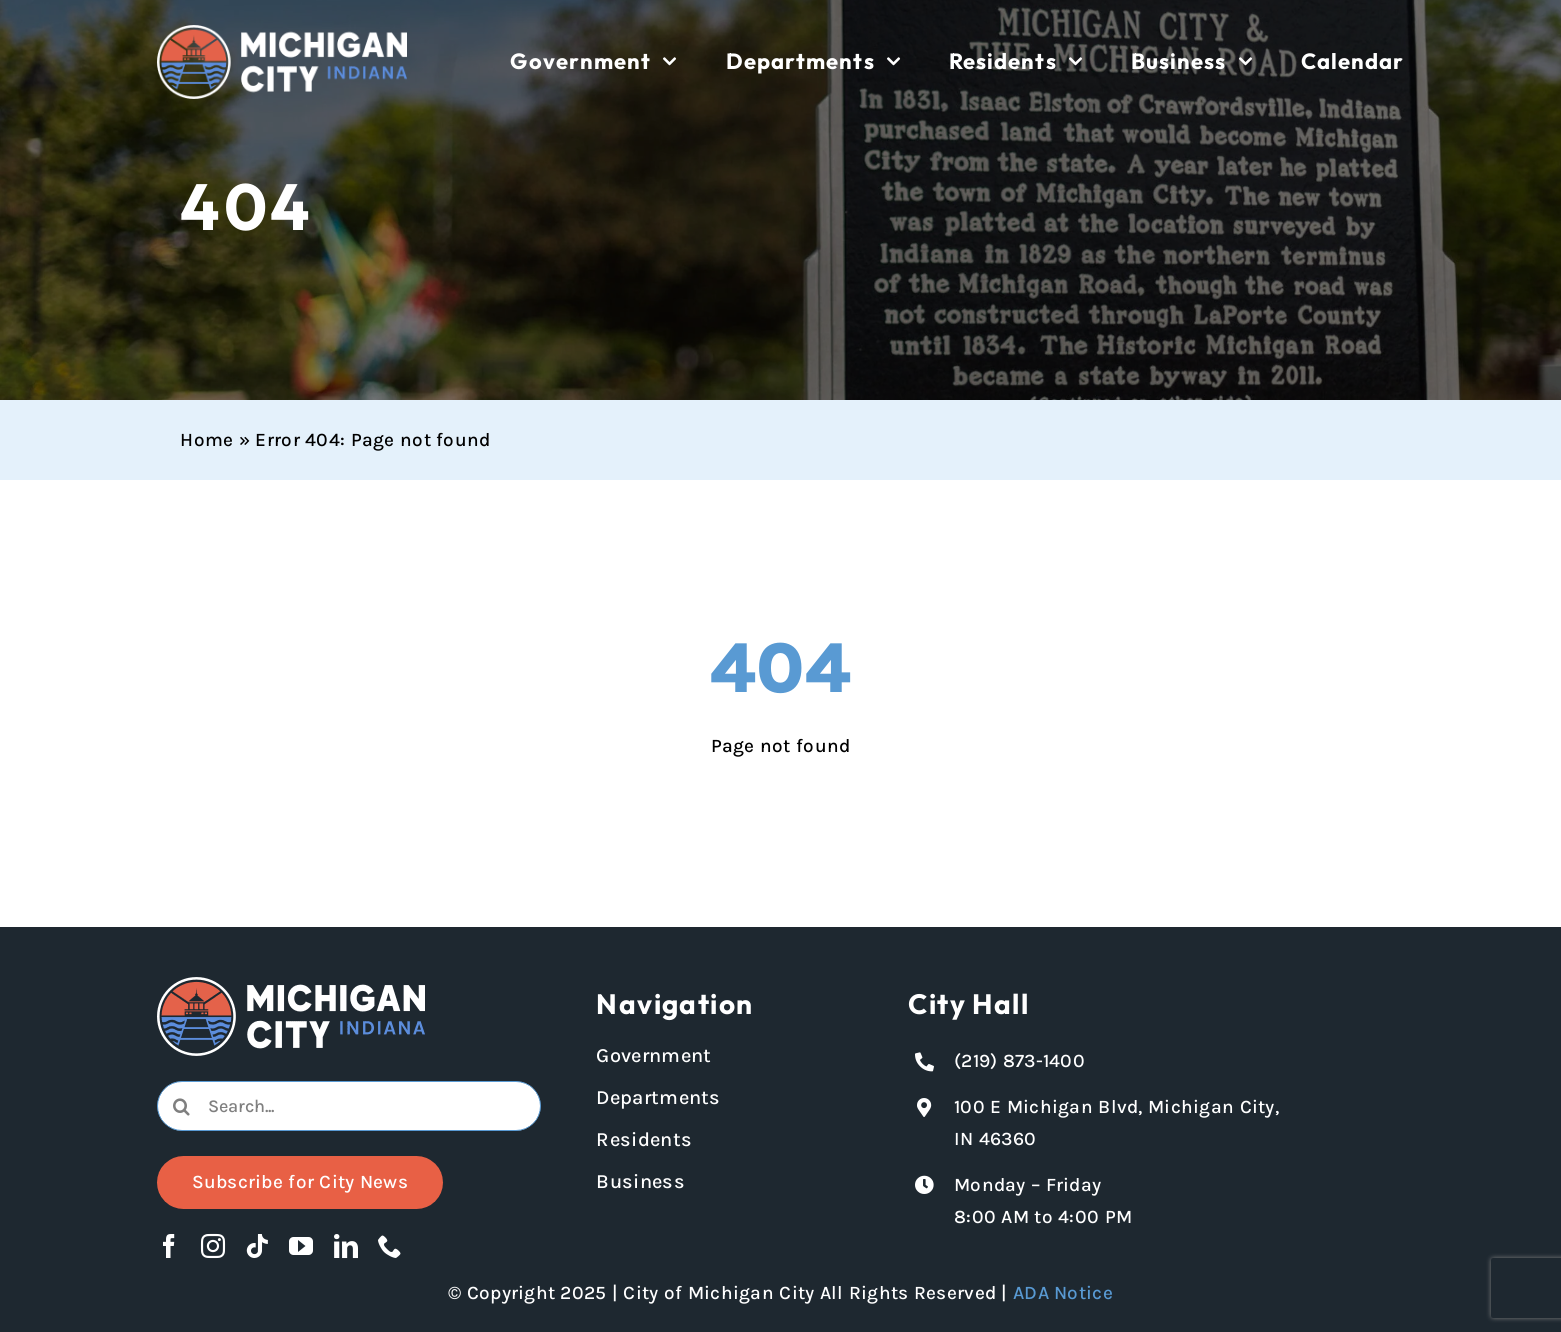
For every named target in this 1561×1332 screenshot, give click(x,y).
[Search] (182, 1106)
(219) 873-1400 (1019, 1061)
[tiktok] (257, 1246)
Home (206, 440)
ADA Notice (1063, 1293)
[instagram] (213, 1246)
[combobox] (349, 1106)
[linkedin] (346, 1246)
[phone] (390, 1246)
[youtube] (301, 1246)
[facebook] (169, 1246)
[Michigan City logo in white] (282, 34)
